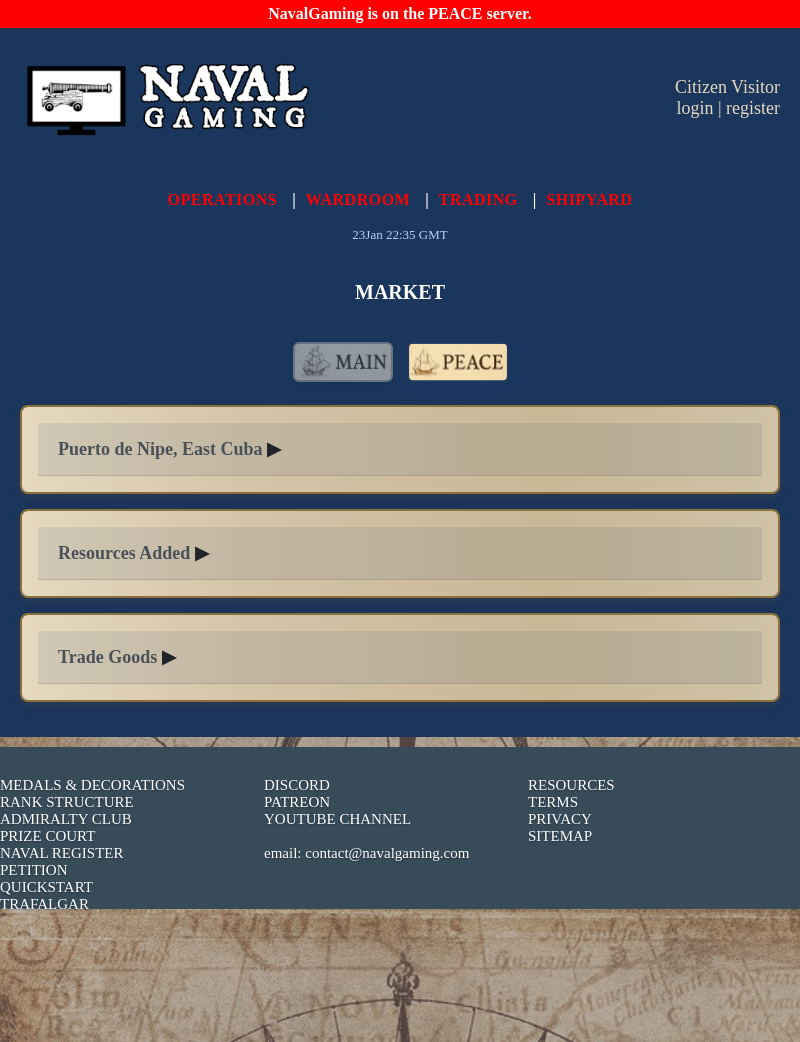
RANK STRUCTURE (67, 802)
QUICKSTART (46, 887)
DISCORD (297, 785)
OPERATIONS (223, 199)
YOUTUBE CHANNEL (337, 819)
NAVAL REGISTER (62, 853)
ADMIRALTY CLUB (66, 819)
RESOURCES (571, 785)
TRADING (478, 199)
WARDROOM (358, 199)
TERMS (553, 802)
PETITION (34, 870)
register (753, 108)
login (694, 108)
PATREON (297, 802)
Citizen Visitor (727, 87)
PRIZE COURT (47, 836)
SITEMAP (560, 836)
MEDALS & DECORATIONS (92, 785)
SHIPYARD (589, 199)
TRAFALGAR (44, 904)
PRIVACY (560, 819)
